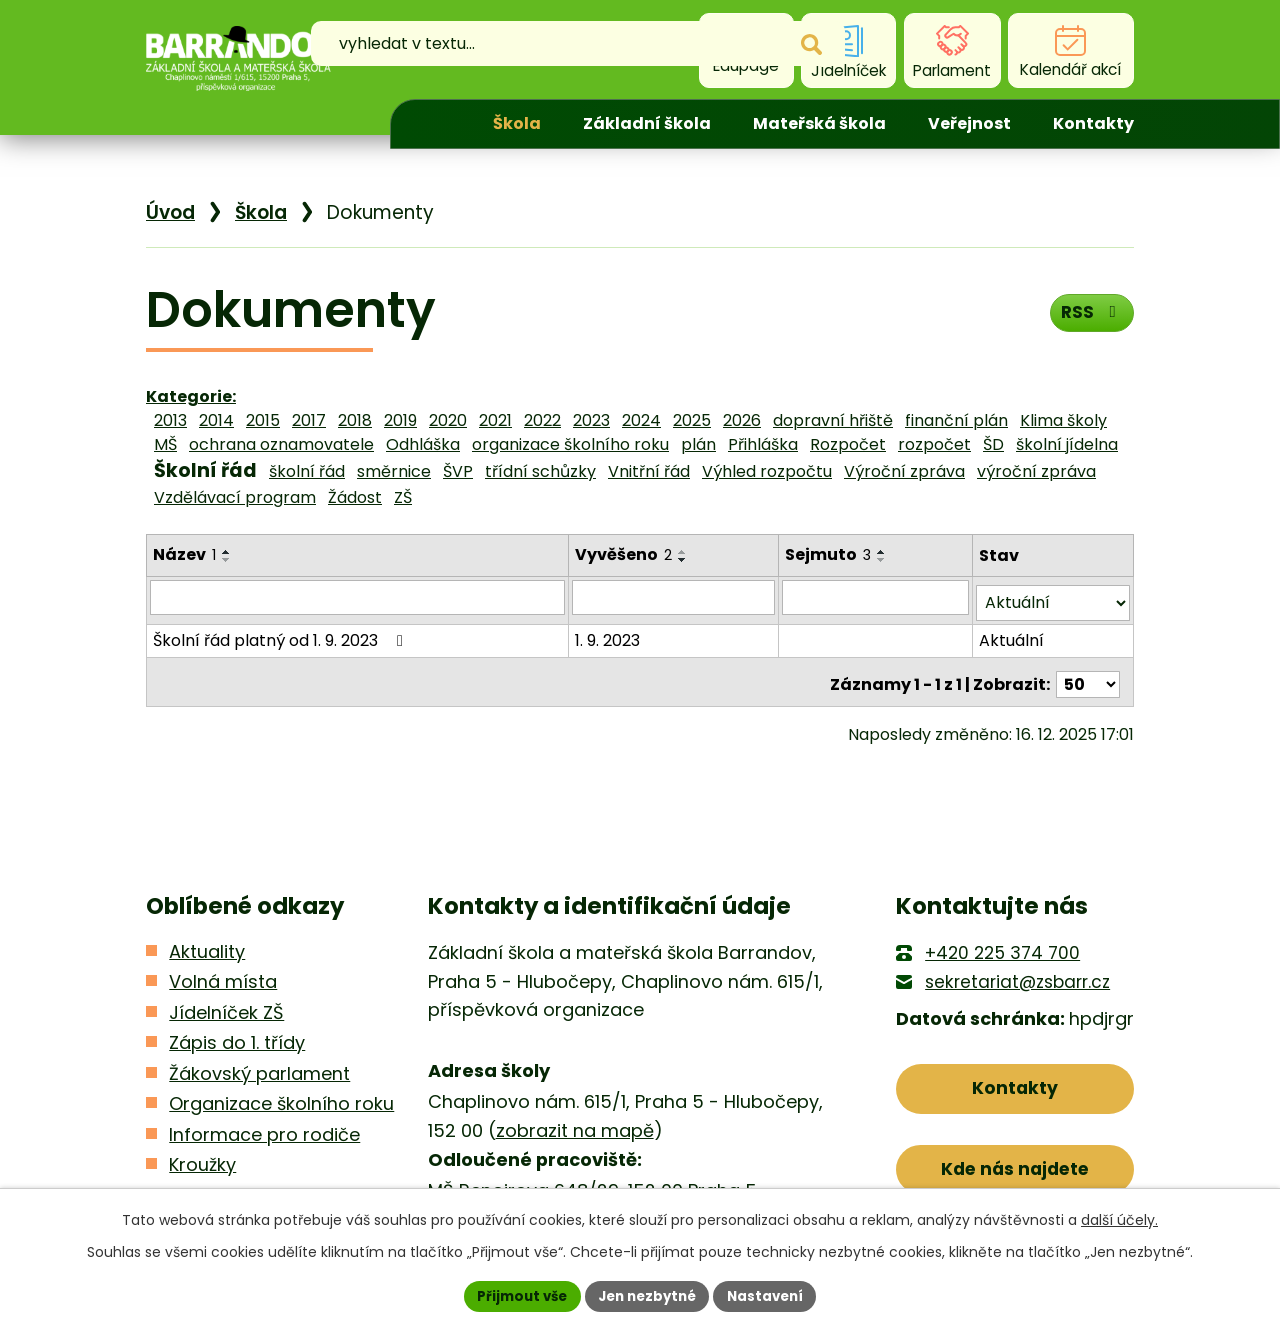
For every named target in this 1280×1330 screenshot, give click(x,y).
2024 (641, 420)
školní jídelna (1067, 444)
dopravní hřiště (833, 420)
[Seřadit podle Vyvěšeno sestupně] (685, 560)
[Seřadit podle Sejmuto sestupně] (884, 560)
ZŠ (403, 497)
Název (184, 554)
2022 (542, 420)
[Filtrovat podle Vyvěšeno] (675, 597)
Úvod (437, 124)
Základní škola (647, 123)
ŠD (993, 444)
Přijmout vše (515, 1295)
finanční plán (956, 420)
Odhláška (423, 444)
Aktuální (1012, 634)
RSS (1089, 316)
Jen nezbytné (647, 1295)
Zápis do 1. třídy (237, 1032)
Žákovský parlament (259, 1063)
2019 (400, 420)
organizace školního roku (570, 444)
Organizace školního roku (281, 1093)
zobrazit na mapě (575, 1120)
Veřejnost (969, 123)
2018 (355, 420)
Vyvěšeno (625, 554)
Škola (517, 123)
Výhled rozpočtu (767, 471)
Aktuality (207, 941)
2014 (216, 420)
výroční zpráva (1036, 471)
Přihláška (763, 444)
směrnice (394, 471)
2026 (742, 420)
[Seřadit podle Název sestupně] (227, 560)
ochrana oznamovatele (281, 444)
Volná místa (223, 971)
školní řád (307, 471)
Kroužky (202, 1154)
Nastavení (772, 1295)
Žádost (355, 497)
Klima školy (1063, 420)
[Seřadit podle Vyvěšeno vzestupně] (685, 552)
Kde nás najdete (1015, 1164)
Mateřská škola (819, 123)
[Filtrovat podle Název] (358, 597)
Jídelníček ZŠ (226, 1002)
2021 (495, 420)
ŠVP (458, 471)
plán (698, 444)
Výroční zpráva (904, 471)
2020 (448, 420)
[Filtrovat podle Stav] (1053, 597)
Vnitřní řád (649, 471)
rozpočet (934, 444)
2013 (170, 420)
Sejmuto (830, 554)
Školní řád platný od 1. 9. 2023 (281, 634)
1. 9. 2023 (609, 634)
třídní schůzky (540, 471)
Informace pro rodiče (264, 1124)
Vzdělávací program (235, 497)
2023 (591, 420)
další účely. (1119, 1218)
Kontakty (1093, 123)
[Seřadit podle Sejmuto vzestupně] (884, 552)
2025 (692, 420)
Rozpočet (848, 444)
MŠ (165, 444)
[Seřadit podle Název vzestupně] (227, 552)
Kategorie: (191, 396)
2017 (309, 420)
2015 (263, 420)
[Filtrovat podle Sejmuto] (877, 597)
